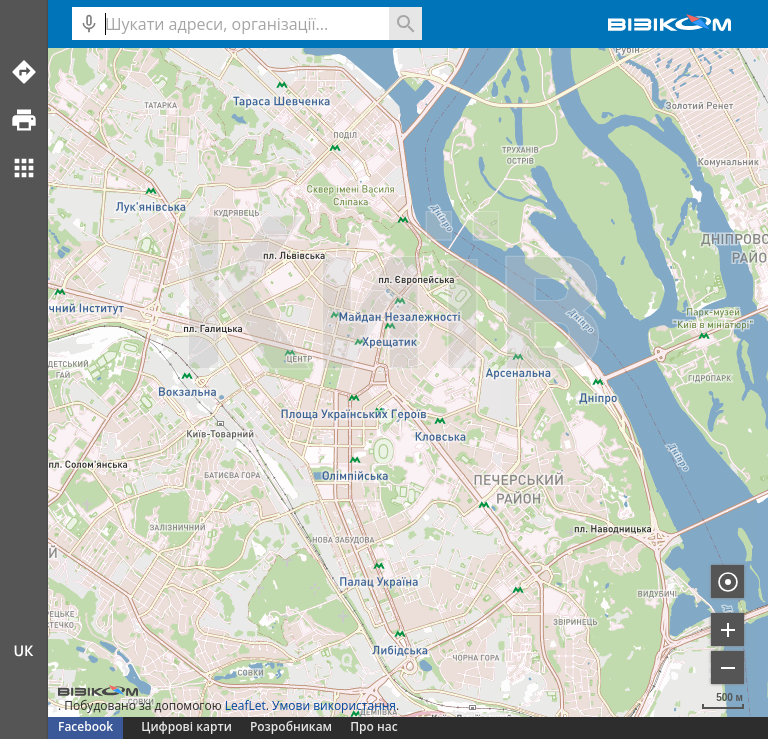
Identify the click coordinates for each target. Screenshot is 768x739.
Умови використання (334, 705)
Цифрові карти (186, 726)
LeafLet (245, 705)
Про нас (373, 726)
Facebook (85, 726)
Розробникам (291, 726)
